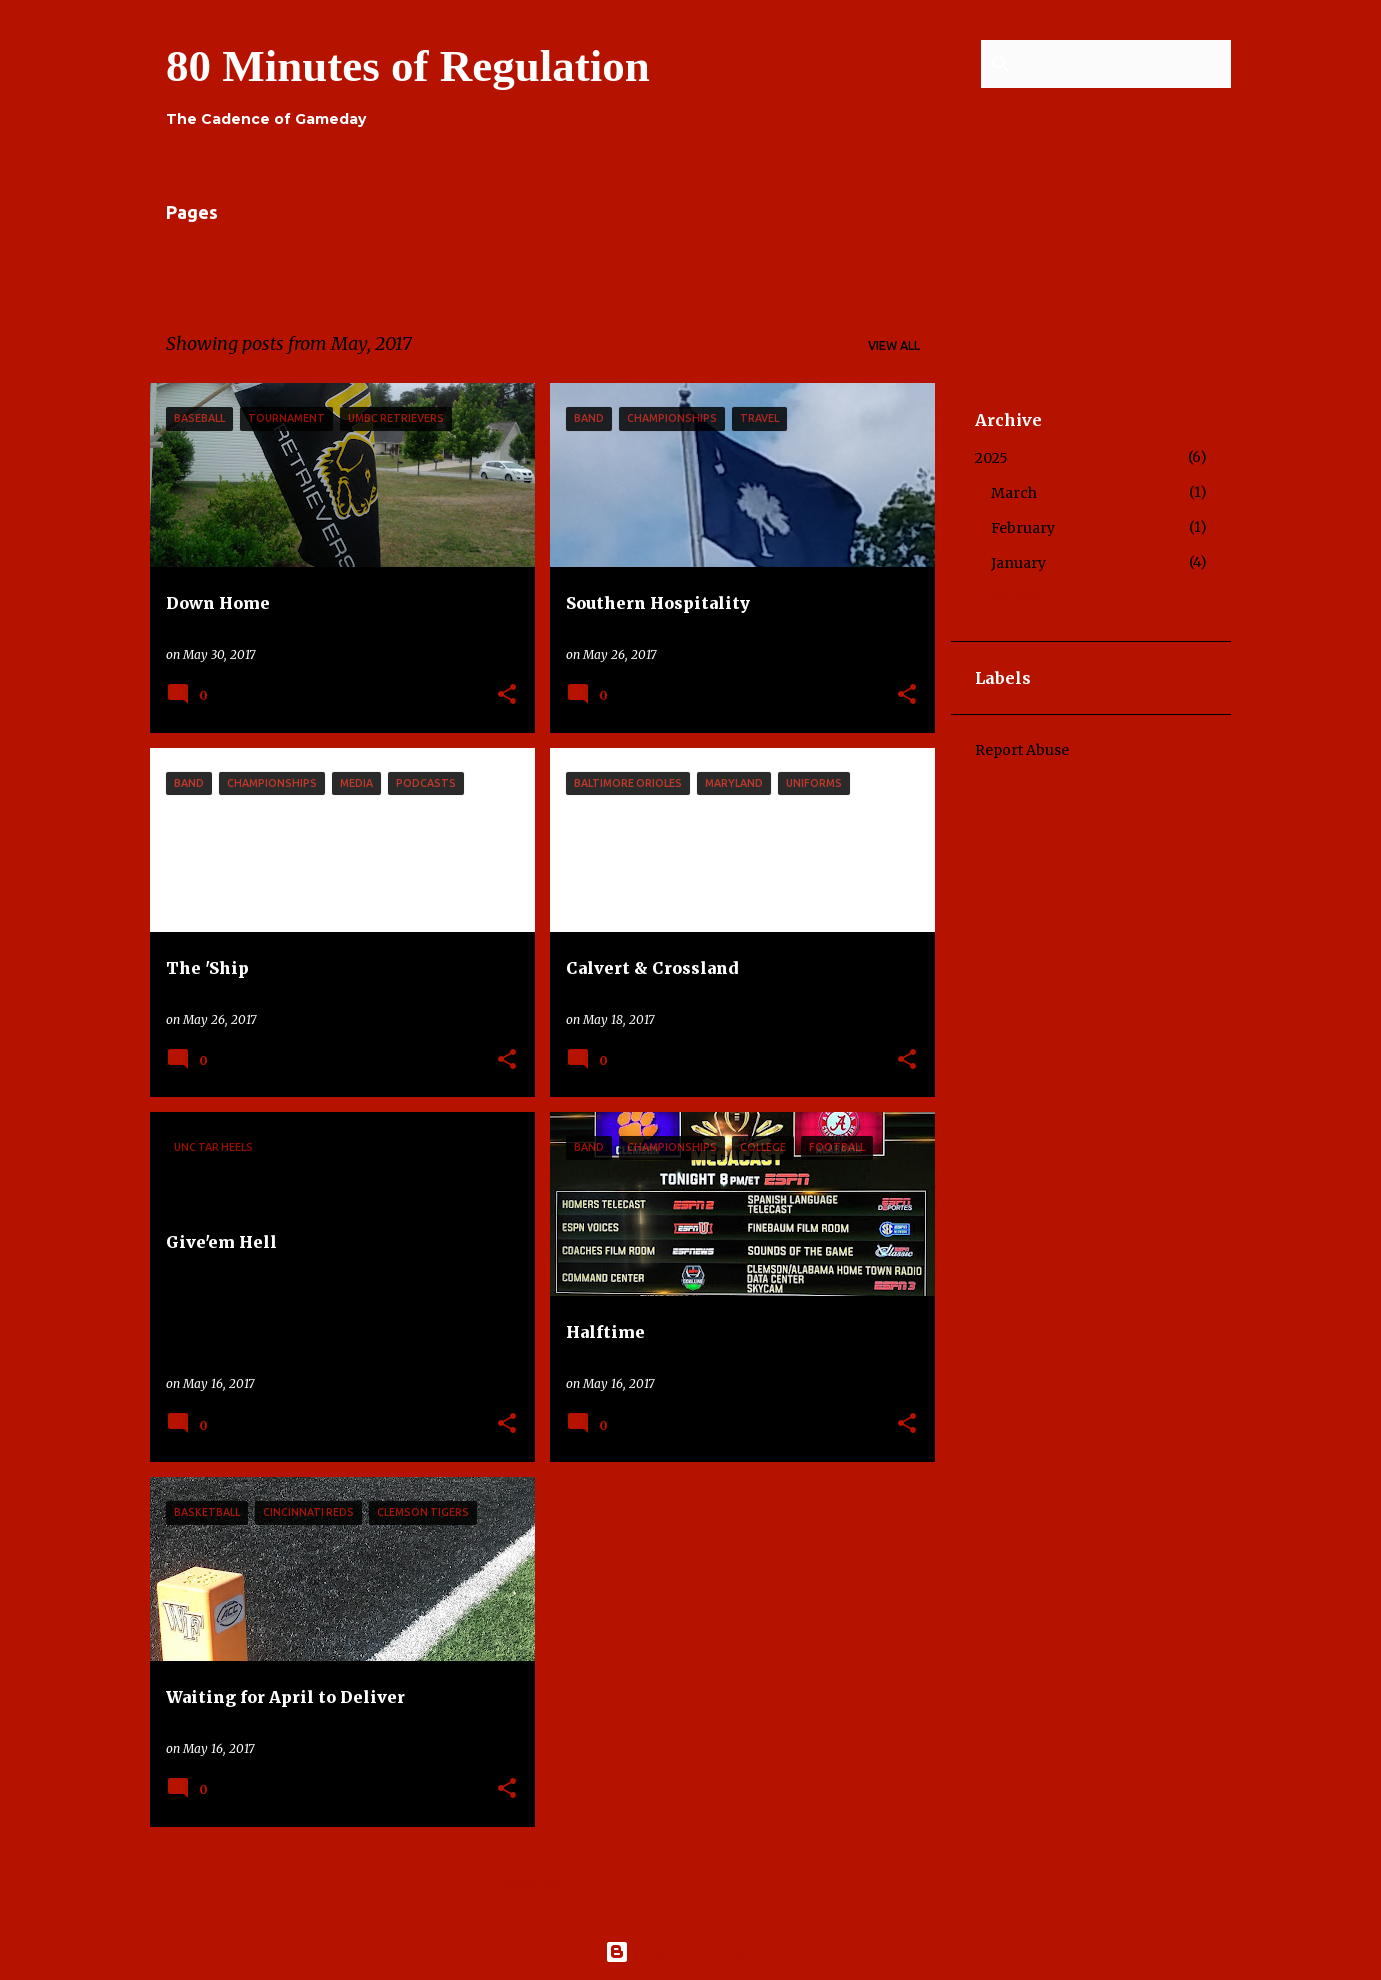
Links (354, 265)
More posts (543, 1884)
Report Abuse (1022, 750)
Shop (849, 265)
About (270, 265)
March (1014, 493)
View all (894, 345)
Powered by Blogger (691, 1952)
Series (685, 265)
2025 (991, 458)
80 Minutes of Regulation (408, 66)
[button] (507, 695)
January (1018, 563)
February (1023, 528)
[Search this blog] (1126, 64)
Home (185, 265)
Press (769, 265)
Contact (589, 265)
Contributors (465, 265)
